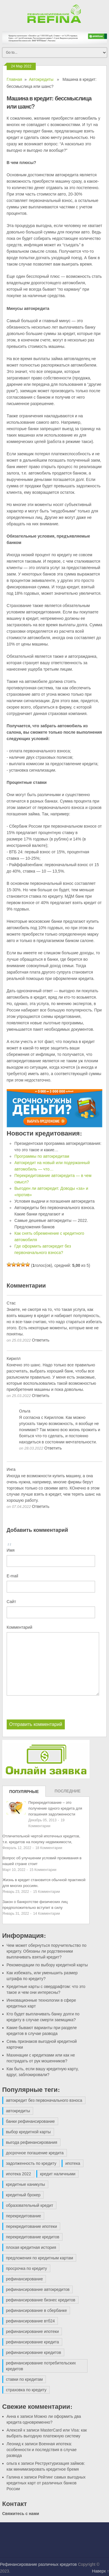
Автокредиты (41, 79)
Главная (14, 79)
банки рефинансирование (30, 2121)
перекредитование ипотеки (31, 2226)
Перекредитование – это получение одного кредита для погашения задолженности (55, 1808)
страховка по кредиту (26, 2389)
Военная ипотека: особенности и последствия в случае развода (42, 2449)
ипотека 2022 (18, 2174)
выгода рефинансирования (31, 2142)
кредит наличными (58, 2174)
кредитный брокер (23, 2195)
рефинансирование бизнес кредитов (40, 2300)
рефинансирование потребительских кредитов (41, 2366)
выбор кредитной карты (28, 2131)
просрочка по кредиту (26, 2268)
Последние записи (68, 1793)
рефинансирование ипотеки (32, 2331)
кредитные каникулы (25, 2184)
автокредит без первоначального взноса (44, 2100)
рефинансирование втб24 (30, 2321)
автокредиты (18, 2110)
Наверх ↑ (100, 2571)
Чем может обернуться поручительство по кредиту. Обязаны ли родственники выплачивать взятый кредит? (47, 1951)
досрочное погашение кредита (35, 2153)
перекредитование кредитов (33, 2237)
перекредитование (23, 2216)
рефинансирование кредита (32, 2342)
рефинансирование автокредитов (38, 2289)
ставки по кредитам (24, 2379)
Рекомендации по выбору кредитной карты (47, 1965)
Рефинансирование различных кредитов (38, 2564)
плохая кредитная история (31, 2247)
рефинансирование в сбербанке (36, 2310)
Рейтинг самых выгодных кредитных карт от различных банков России (46, 2483)
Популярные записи (24, 1793)
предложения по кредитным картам (39, 2258)
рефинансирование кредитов (33, 2352)
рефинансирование (24, 2279)
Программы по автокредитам (41, 1156)
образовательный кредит (29, 2205)
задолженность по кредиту (31, 2163)
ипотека (72, 2163)
